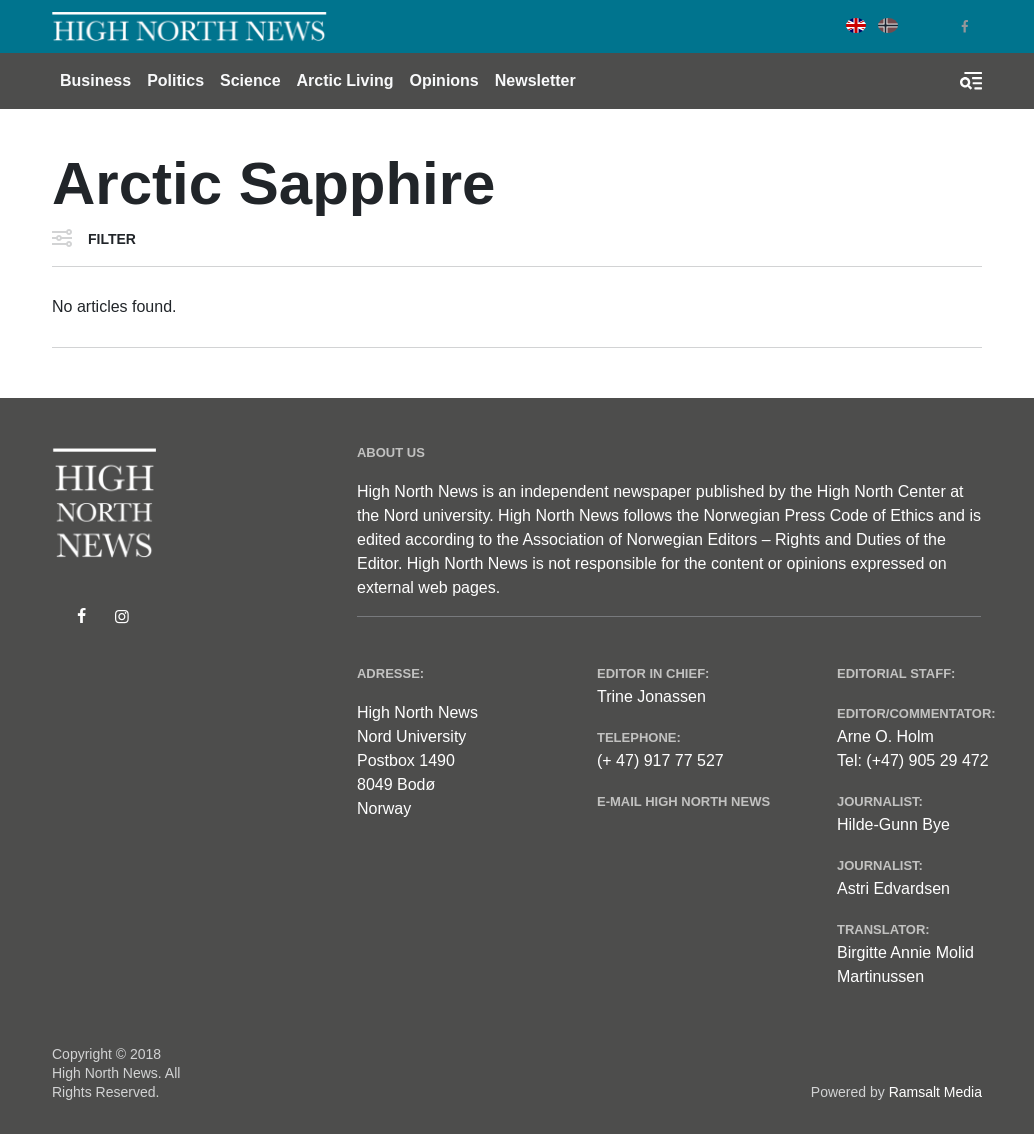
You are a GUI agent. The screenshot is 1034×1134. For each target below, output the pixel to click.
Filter (112, 239)
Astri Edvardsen (893, 888)
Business (95, 80)
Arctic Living (345, 80)
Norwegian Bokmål (888, 25)
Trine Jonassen (651, 696)
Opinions (443, 80)
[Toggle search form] (971, 81)
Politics (175, 80)
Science (250, 80)
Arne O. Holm (885, 736)
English (856, 25)
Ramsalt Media (935, 1092)
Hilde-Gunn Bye (893, 824)
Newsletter (535, 80)
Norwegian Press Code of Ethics (819, 515)
